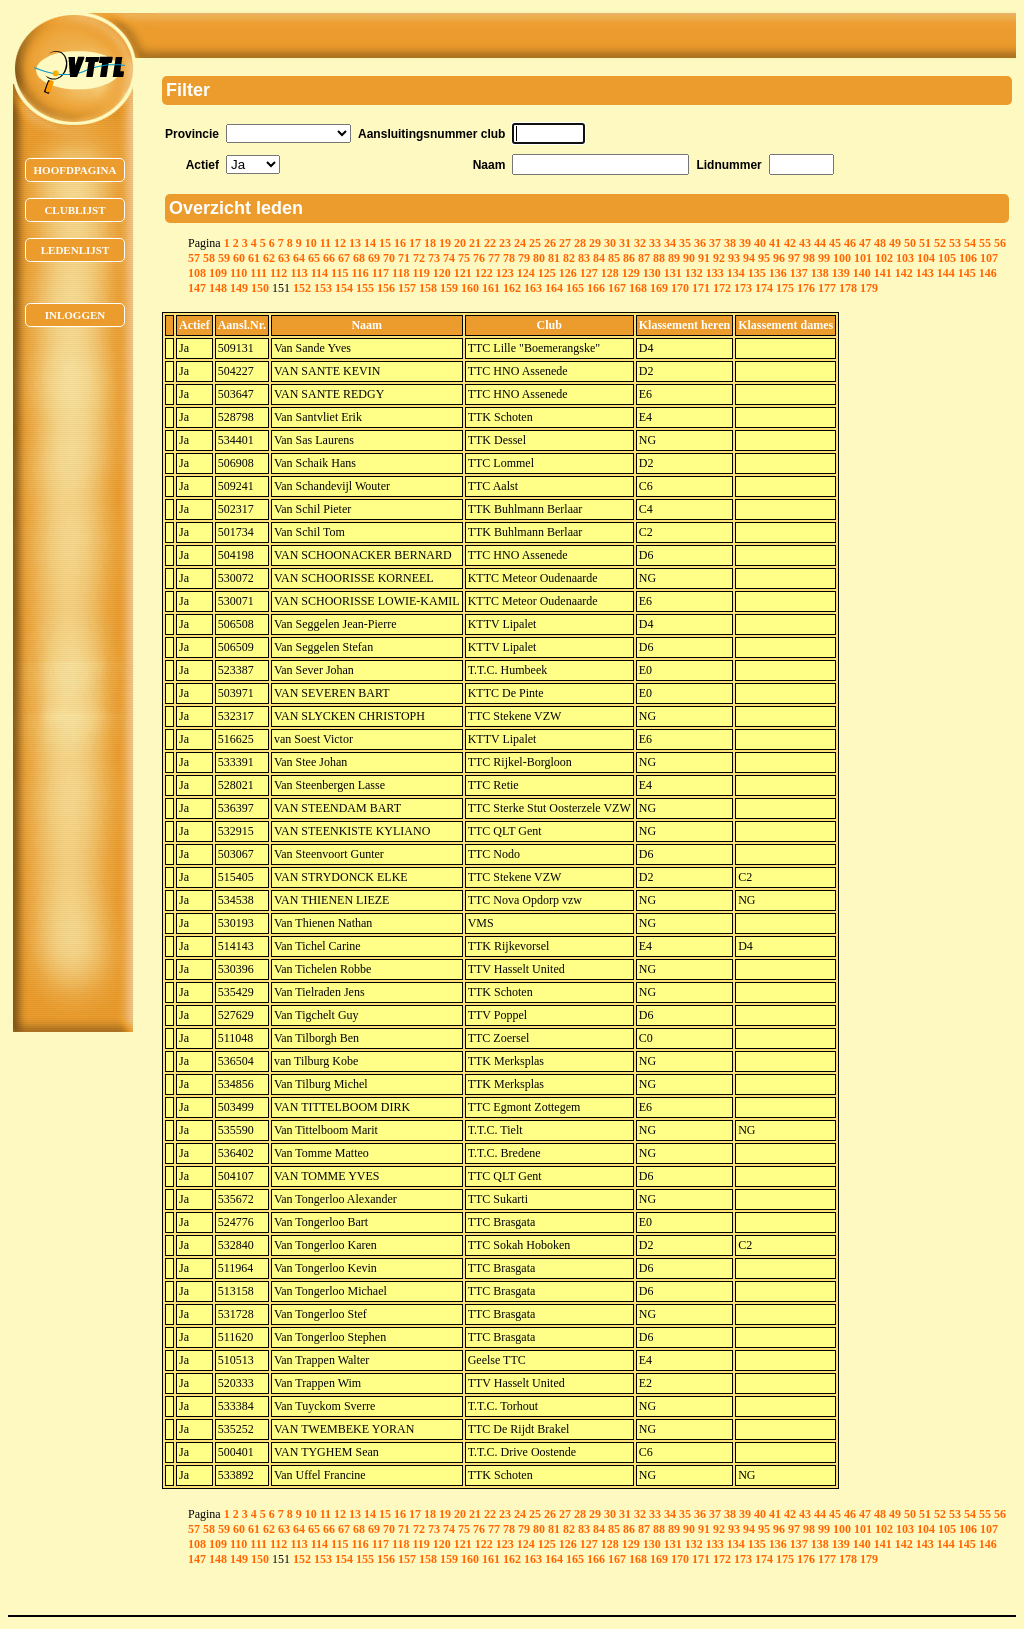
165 (575, 288)
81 (554, 258)
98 (809, 258)
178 (848, 288)
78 (509, 258)
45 (835, 243)
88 (659, 258)
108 (197, 273)
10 (311, 243)
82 (569, 258)
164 (554, 288)
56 (1000, 243)
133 (715, 273)
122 (484, 273)
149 (239, 288)
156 (386, 288)
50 (910, 243)
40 (760, 243)
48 (880, 243)
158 (428, 288)
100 (842, 258)
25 (535, 243)
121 (463, 273)
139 (841, 273)
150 (260, 288)
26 (550, 243)
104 (926, 258)
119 (420, 273)
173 (743, 288)
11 (325, 243)
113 (298, 273)
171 (701, 288)
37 (715, 243)
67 (344, 258)
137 (799, 273)
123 (505, 273)
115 (339, 273)
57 (194, 258)
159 (449, 288)
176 (806, 288)
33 (655, 243)
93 (734, 258)
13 (355, 243)
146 (988, 273)
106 (968, 258)
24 (520, 243)
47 (865, 243)
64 (299, 258)
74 (449, 258)
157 (407, 288)
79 (524, 258)
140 (862, 273)
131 (673, 273)
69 (374, 258)
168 (638, 288)
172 (722, 288)
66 (329, 258)
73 (434, 258)
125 (547, 273)
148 (218, 288)
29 (595, 243)
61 (254, 258)
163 (533, 288)
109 (218, 273)
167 (617, 288)
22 (490, 243)
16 (400, 243)
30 (610, 243)
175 (785, 288)
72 (419, 258)
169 (659, 288)
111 (258, 273)
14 (370, 243)
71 (404, 258)
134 (736, 273)
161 (491, 288)
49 (895, 243)
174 (764, 288)
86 (629, 258)
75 (464, 258)
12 (340, 243)
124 (526, 273)
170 (680, 288)
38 (730, 243)
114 (319, 273)
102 (884, 258)
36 (700, 243)
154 (344, 288)
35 (685, 243)
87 (644, 258)
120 (442, 273)
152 (302, 288)
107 (989, 258)
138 (820, 273)
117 (380, 273)
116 (359, 273)
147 (197, 288)
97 (794, 258)
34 (670, 243)
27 (565, 243)
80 (539, 258)
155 (365, 288)
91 (704, 258)
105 (947, 258)
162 (512, 288)
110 (238, 273)
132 (694, 273)
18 (430, 243)
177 (827, 288)
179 (869, 288)
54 (970, 243)
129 (631, 273)
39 (745, 243)
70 (389, 258)
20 (460, 243)
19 (445, 243)
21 (475, 243)
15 (385, 243)
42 (790, 243)
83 (584, 258)
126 (568, 273)
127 (589, 273)
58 (209, 258)
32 (640, 243)
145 (967, 273)
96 (779, 258)
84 (599, 258)
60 (239, 258)
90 (689, 258)
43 (805, 243)
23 (505, 243)
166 (596, 288)
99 (824, 258)
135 (757, 273)
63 (284, 258)
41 (775, 243)
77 (494, 258)
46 (850, 243)
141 (883, 273)
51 (925, 243)
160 (470, 288)
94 (749, 258)
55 (985, 243)
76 (479, 258)
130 (652, 273)
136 (778, 273)
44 (820, 243)
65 (314, 258)
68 (359, 258)
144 (946, 273)
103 (905, 258)
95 (764, 258)
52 (940, 243)
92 (719, 258)
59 (224, 258)
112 (278, 273)
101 (863, 258)
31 (625, 243)
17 (415, 243)
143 (925, 273)
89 (674, 258)
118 (400, 273)
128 (610, 273)
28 (580, 243)
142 (904, 273)
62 (269, 258)
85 (614, 258)
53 (955, 243)
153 (323, 288)
